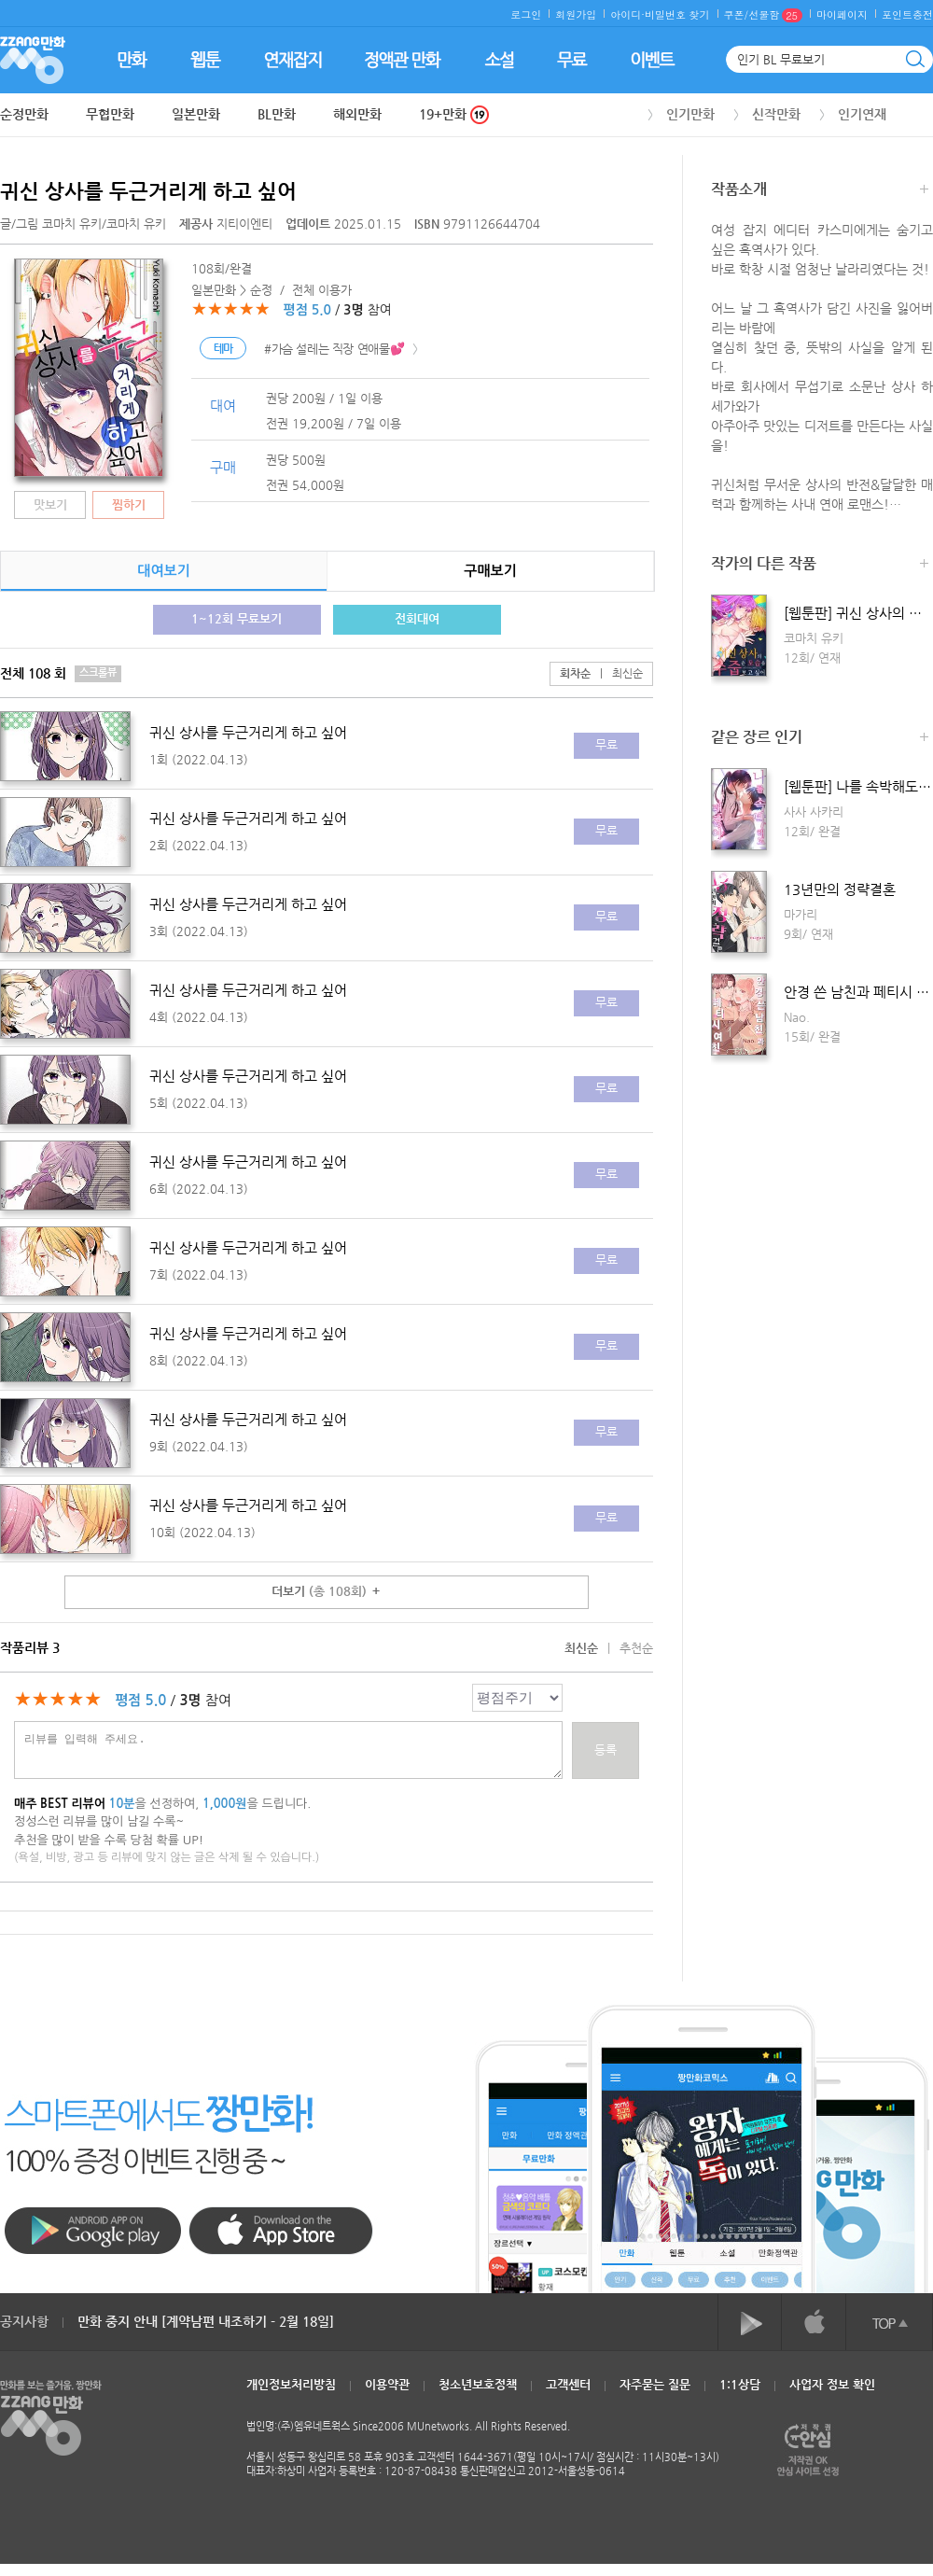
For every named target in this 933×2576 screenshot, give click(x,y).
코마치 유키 (72, 224)
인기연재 (862, 113)
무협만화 (110, 113)
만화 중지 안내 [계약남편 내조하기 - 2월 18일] (205, 2321)
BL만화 (277, 113)
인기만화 (690, 113)
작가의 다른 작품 (819, 565)
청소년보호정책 (478, 2384)
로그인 (525, 14)
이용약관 (387, 2384)
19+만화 (454, 114)
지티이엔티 (227, 224)
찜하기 (129, 504)
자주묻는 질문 (655, 2384)
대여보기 (163, 571)
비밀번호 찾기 (677, 14)
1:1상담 (739, 2384)
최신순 (617, 672)
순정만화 (24, 113)
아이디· (627, 14)
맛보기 (50, 504)
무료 (606, 744)
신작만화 (776, 113)
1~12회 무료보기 (236, 618)
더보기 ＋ (327, 1591)
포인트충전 (907, 14)
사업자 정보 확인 (832, 2384)
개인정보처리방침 (291, 2384)
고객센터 (568, 2384)
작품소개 (819, 191)
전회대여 (417, 618)
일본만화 (196, 113)
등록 (605, 1750)
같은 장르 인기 (819, 739)
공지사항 (24, 2321)
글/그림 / (83, 224)
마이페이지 (842, 14)
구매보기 (490, 571)
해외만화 (357, 113)
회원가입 (575, 14)
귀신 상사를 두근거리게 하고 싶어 (148, 191)
